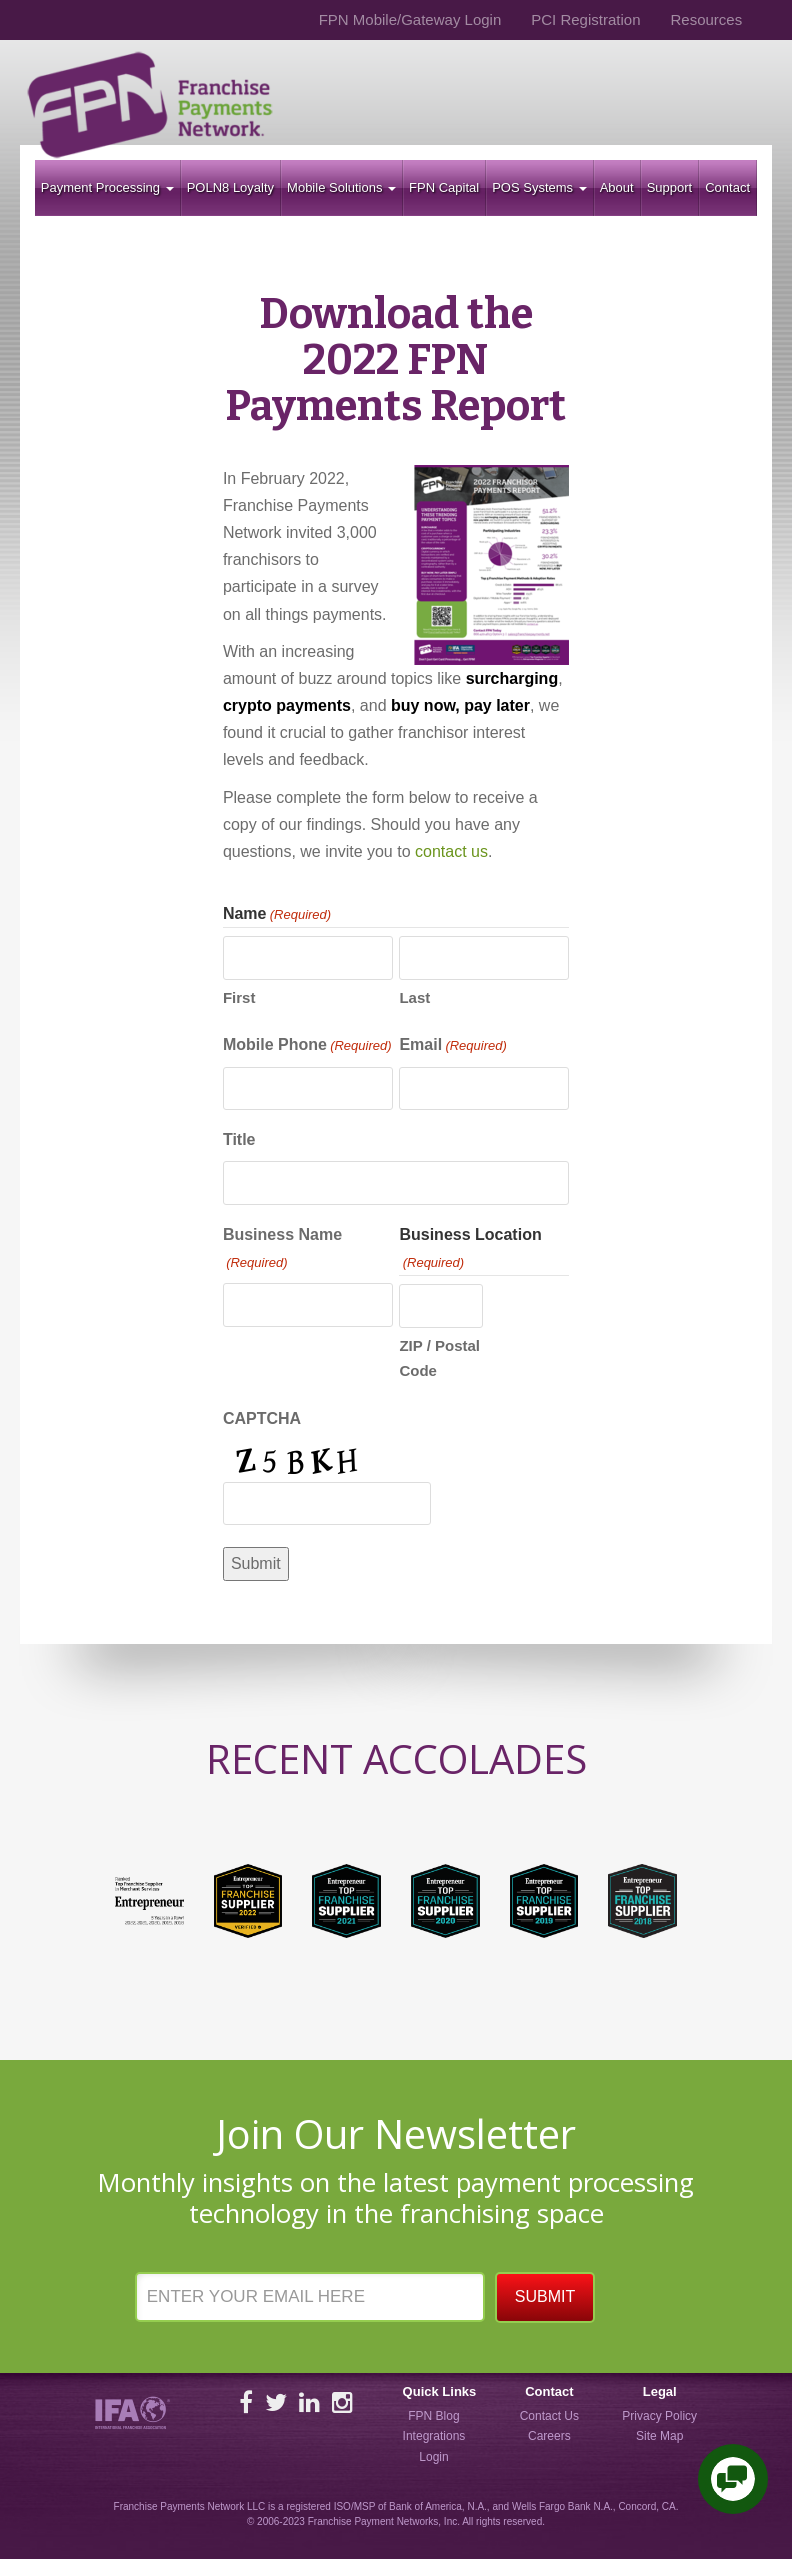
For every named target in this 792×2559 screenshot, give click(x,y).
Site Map (659, 2436)
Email (452, 1046)
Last (414, 997)
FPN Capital (444, 187)
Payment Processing (107, 187)
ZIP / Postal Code (439, 1358)
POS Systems (539, 187)
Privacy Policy (659, 2416)
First (239, 997)
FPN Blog (433, 2416)
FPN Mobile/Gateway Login (410, 19)
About (617, 187)
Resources (706, 19)
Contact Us (549, 2416)
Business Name (282, 1250)
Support (670, 187)
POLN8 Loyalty (230, 187)
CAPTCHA (262, 1418)
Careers (549, 2436)
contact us (451, 851)
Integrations (434, 2436)
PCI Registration (585, 19)
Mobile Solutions (341, 187)
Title (239, 1139)
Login (433, 2457)
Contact (727, 187)
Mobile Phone (307, 1046)
